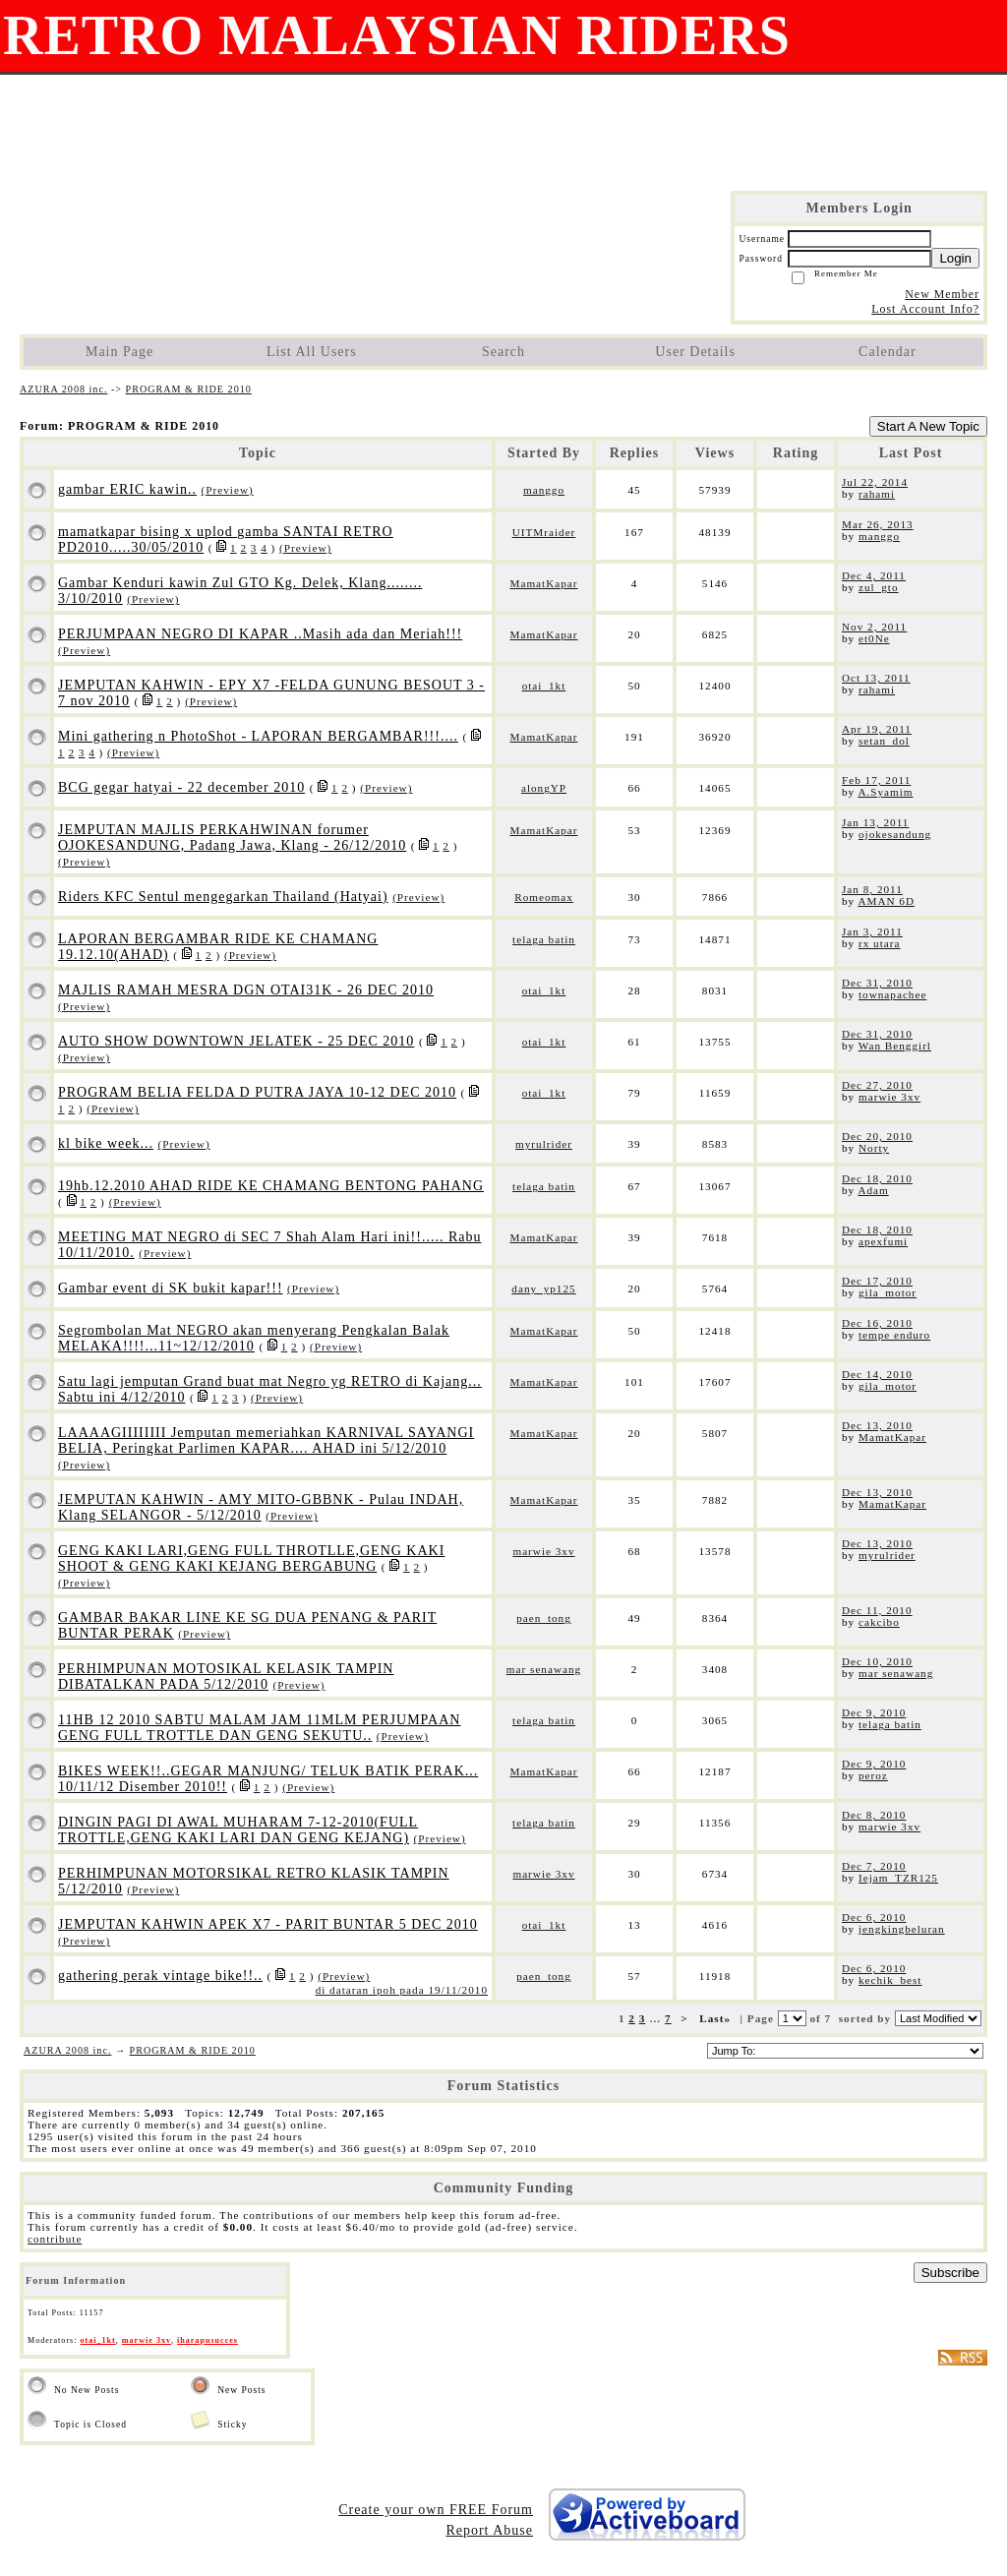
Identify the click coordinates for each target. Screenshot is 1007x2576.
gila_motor (888, 1292)
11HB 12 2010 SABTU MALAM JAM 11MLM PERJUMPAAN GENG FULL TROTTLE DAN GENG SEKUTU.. (259, 1727)
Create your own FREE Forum (435, 2509)
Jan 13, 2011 (875, 822)
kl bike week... (105, 1143)
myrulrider (543, 1144)
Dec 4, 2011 (874, 575)
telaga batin (543, 939)
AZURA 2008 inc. (63, 389)
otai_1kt (544, 685)
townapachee (892, 994)
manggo (543, 490)
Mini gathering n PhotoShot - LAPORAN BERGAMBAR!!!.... (258, 736)
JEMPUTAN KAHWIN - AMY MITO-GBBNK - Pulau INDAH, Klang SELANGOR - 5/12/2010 (260, 1507)
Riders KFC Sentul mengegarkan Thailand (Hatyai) (223, 896)
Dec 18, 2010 (877, 1178)
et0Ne (874, 638)
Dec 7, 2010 (874, 1866)
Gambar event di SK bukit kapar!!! (170, 1288)
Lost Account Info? (925, 309)
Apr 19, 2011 (877, 729)
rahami (877, 494)
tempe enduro (894, 1335)
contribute (55, 2239)
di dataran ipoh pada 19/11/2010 (402, 1990)
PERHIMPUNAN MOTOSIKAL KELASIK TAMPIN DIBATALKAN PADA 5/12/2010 (225, 1676)
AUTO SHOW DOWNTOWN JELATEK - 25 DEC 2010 (236, 1041)
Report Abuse (489, 2530)
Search (503, 351)
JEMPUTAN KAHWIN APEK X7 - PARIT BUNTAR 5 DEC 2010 (268, 1924)
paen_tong (543, 1618)
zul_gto (879, 587)
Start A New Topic (928, 426)
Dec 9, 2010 (874, 1712)
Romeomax (543, 897)
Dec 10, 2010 (877, 1661)
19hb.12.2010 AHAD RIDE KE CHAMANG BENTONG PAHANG (271, 1185)
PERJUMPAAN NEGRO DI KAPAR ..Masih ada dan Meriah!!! (260, 634)
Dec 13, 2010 (877, 1425)
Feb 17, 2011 (876, 780)
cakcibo (879, 1622)
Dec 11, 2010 (877, 1610)
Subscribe (950, 2272)
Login (955, 258)
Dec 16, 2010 (877, 1323)
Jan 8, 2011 (872, 889)
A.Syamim (885, 792)
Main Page (119, 351)
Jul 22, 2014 (875, 482)
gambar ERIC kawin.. (127, 489)
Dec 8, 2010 (874, 1815)
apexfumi (883, 1241)
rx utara (879, 943)
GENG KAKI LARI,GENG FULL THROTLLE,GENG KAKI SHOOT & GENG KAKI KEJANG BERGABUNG (251, 1558)
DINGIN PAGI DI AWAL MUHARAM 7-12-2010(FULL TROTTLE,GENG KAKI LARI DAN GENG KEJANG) (238, 1830)
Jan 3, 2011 (872, 931)
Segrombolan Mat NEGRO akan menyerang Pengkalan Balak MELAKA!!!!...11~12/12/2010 (253, 1338)
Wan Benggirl (895, 1045)
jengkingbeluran (902, 1929)
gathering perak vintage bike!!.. (160, 1975)
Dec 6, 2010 (874, 1917)
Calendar (888, 351)
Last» (717, 2018)
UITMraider (544, 532)
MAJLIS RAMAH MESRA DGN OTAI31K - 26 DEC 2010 (246, 990)
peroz (873, 1775)
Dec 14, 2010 (877, 1374)
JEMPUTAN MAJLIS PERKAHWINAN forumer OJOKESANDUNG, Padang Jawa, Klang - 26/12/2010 (232, 837)
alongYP (543, 788)
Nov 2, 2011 (874, 626)
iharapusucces (207, 2340)
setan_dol (884, 741)
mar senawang (543, 1669)
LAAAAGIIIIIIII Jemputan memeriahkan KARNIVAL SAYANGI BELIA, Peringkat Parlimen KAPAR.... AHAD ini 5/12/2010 (266, 1440)
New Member (942, 294)
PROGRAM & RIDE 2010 (189, 389)
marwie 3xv (889, 1097)
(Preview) (228, 490)
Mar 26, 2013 (878, 524)
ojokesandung (895, 834)
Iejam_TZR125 (898, 1878)
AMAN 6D (886, 901)
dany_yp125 (543, 1288)
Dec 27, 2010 (877, 1085)
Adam (873, 1190)
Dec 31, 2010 (877, 982)
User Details (695, 351)
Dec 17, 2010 (877, 1281)
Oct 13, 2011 (876, 678)
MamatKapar (543, 583)
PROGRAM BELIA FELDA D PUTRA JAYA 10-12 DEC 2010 (257, 1092)
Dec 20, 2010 (877, 1136)
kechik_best (890, 1980)
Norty (874, 1148)
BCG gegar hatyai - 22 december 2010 (181, 787)
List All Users (312, 351)
